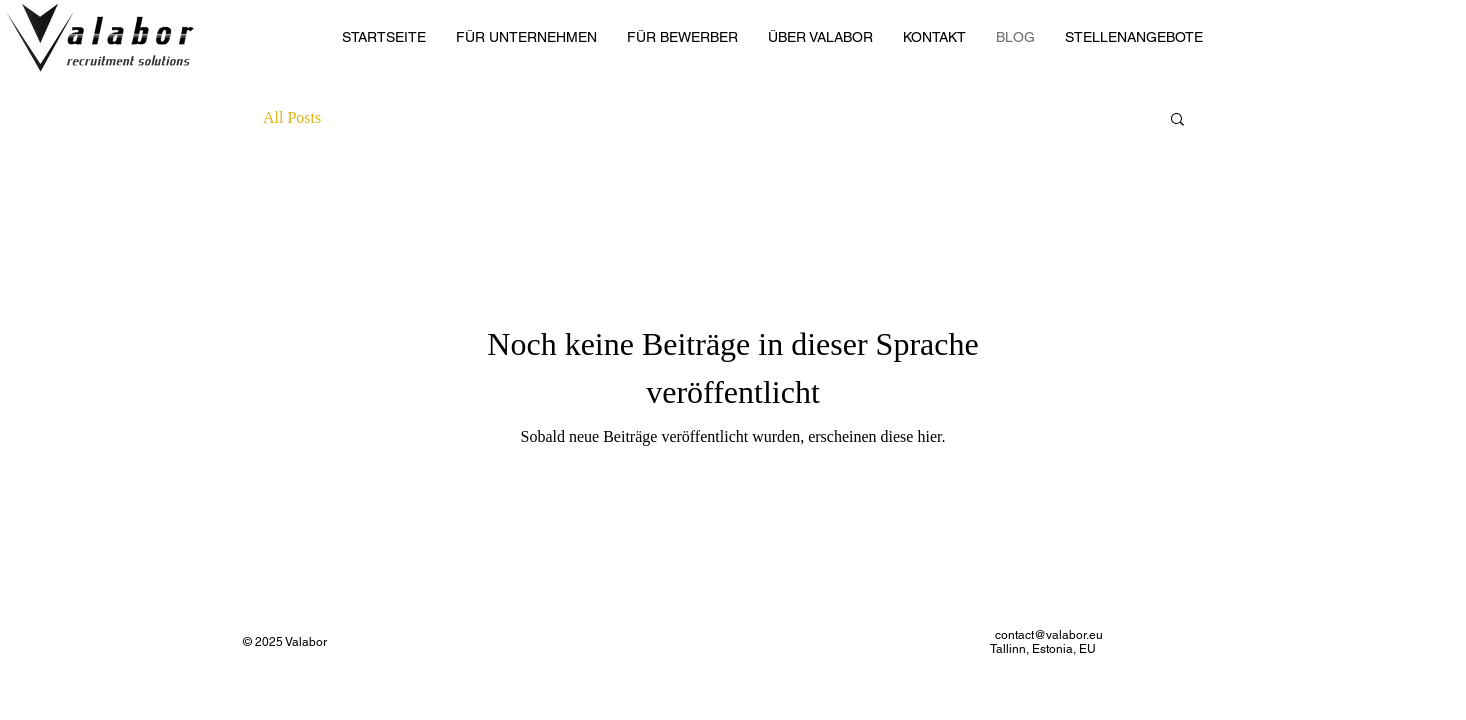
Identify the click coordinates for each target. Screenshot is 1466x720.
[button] (1177, 120)
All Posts (292, 117)
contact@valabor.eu (1049, 635)
